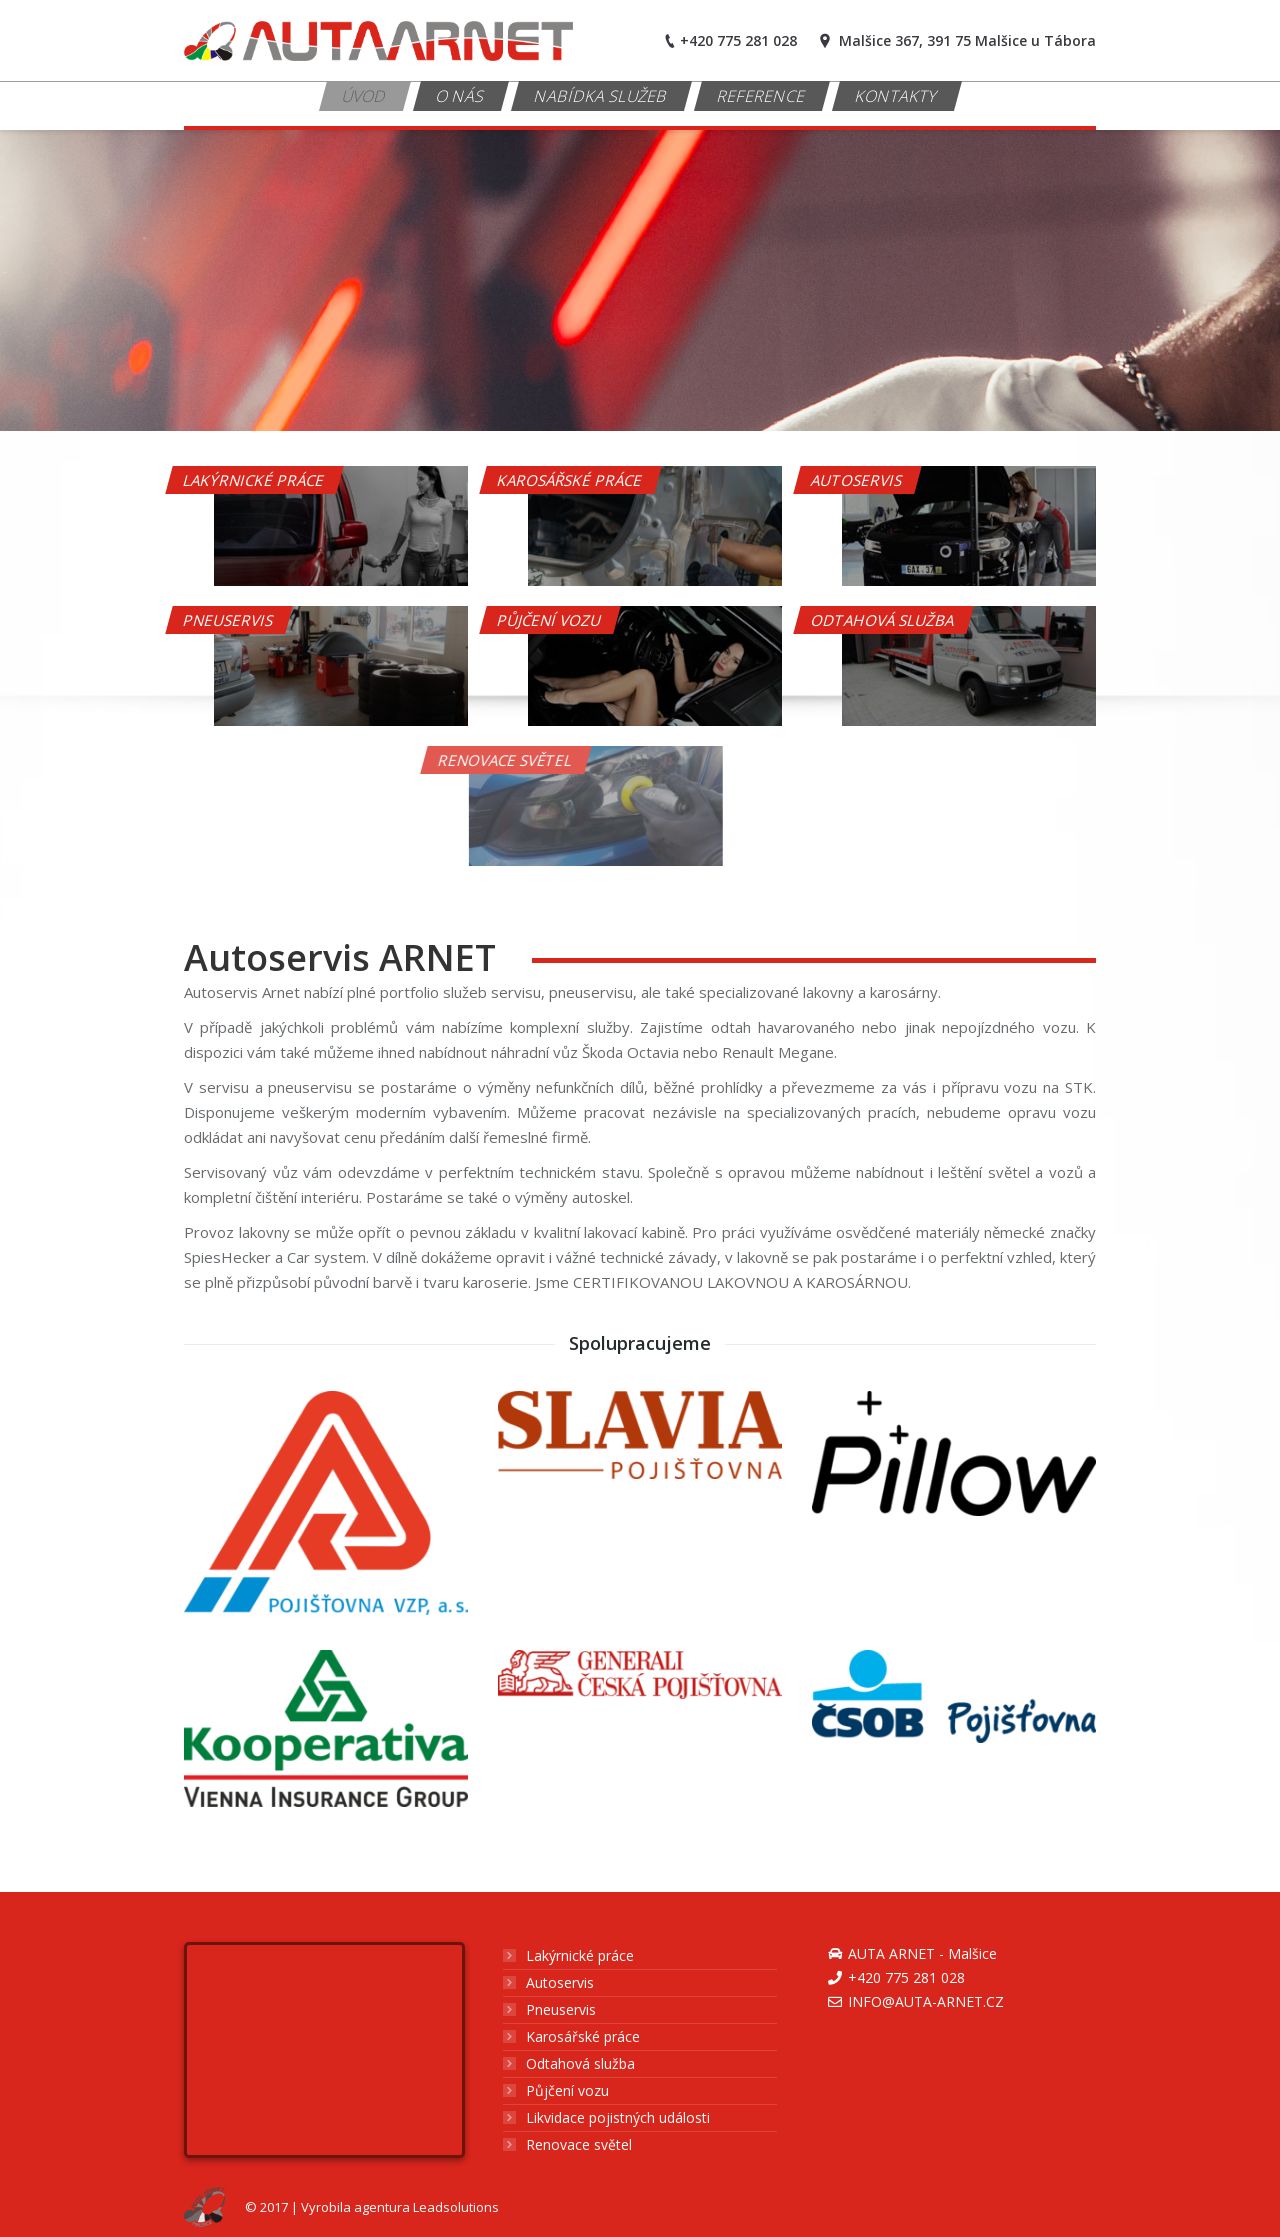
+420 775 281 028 (906, 1977)
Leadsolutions (456, 2207)
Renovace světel (579, 2144)
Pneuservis (561, 2009)
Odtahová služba (580, 2063)
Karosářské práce (583, 2036)
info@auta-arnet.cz (926, 2001)
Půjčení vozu (567, 2090)
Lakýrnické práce (580, 1955)
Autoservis (560, 1982)
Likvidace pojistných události (618, 2117)
